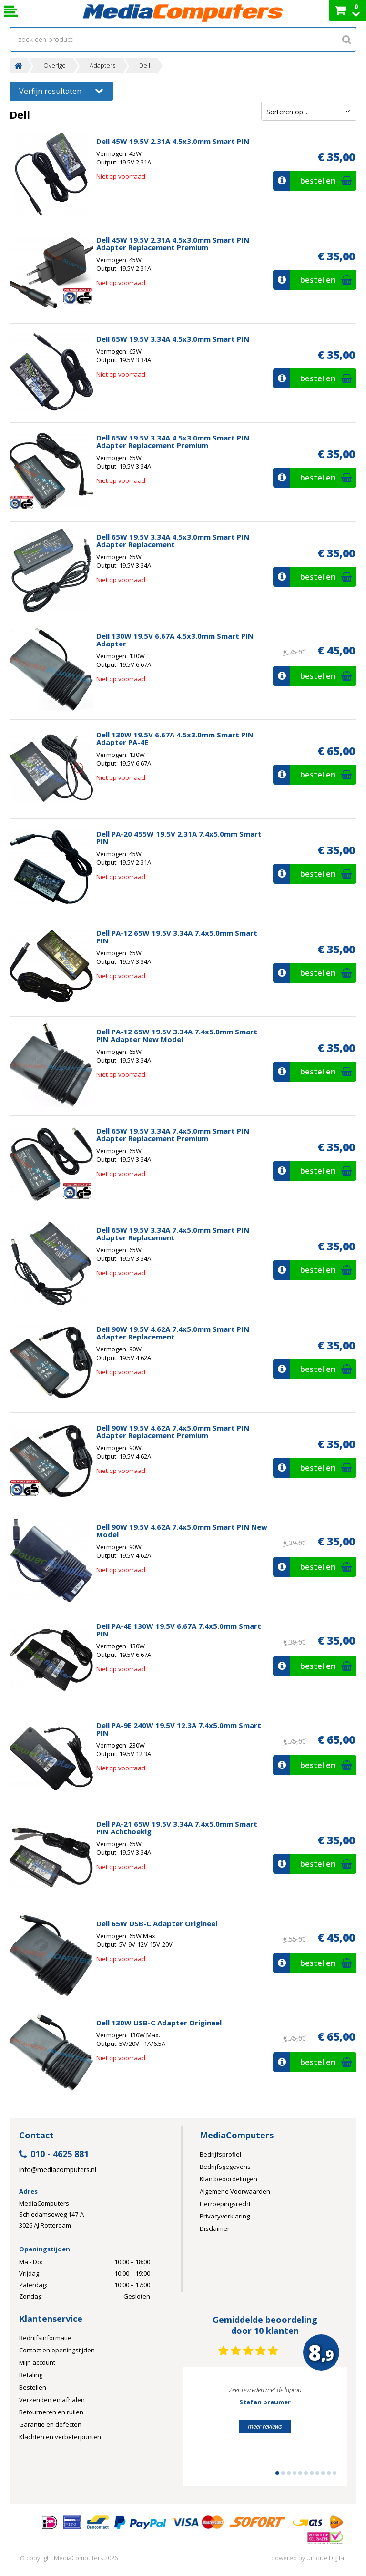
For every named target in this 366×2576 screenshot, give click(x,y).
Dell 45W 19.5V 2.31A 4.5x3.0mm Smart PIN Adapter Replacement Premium (172, 243)
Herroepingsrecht (225, 2203)
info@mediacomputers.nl (57, 2170)
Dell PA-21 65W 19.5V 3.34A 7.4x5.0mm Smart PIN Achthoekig (176, 1827)
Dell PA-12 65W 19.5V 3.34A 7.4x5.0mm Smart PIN (176, 936)
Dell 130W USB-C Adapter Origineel (159, 2022)
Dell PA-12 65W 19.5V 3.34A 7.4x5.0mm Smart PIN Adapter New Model (176, 1035)
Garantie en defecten (50, 2424)
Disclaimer (215, 2228)
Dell (144, 65)
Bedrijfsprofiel (220, 2154)
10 (329, 2473)
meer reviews (265, 2426)
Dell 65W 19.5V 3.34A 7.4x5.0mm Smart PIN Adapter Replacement (172, 1233)
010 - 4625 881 (54, 2154)
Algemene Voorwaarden (235, 2191)
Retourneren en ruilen (51, 2412)
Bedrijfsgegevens (225, 2166)
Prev (205, 2430)
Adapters (102, 65)
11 (334, 2473)
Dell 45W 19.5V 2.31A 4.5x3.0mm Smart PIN (172, 141)
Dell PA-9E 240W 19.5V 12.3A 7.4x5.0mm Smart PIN (178, 1729)
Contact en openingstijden (57, 2350)
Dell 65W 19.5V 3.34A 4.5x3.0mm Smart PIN (172, 339)
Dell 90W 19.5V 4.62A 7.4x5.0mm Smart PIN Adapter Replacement (172, 1332)
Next (325, 2430)
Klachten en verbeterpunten (60, 2437)
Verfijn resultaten (61, 90)
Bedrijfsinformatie (45, 2337)
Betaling (30, 2375)
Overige (54, 65)
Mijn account (37, 2362)
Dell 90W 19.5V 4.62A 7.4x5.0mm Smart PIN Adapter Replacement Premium (172, 1431)
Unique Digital (326, 2558)
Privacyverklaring (225, 2216)
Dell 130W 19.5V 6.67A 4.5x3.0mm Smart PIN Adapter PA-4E (175, 738)
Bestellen (32, 2387)
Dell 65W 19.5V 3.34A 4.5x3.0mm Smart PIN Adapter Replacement (172, 540)
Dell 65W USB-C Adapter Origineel (156, 1923)
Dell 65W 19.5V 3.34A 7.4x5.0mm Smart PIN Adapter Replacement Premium (172, 1134)
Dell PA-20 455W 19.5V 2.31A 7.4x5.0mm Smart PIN (179, 837)
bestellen (314, 181)
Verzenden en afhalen (52, 2399)
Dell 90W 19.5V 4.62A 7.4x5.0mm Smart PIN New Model (181, 1530)
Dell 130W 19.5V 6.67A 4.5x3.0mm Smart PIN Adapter (175, 639)
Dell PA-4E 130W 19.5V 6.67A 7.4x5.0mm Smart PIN (178, 1629)
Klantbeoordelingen (228, 2179)
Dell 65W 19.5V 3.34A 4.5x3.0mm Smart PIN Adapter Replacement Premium (172, 441)
